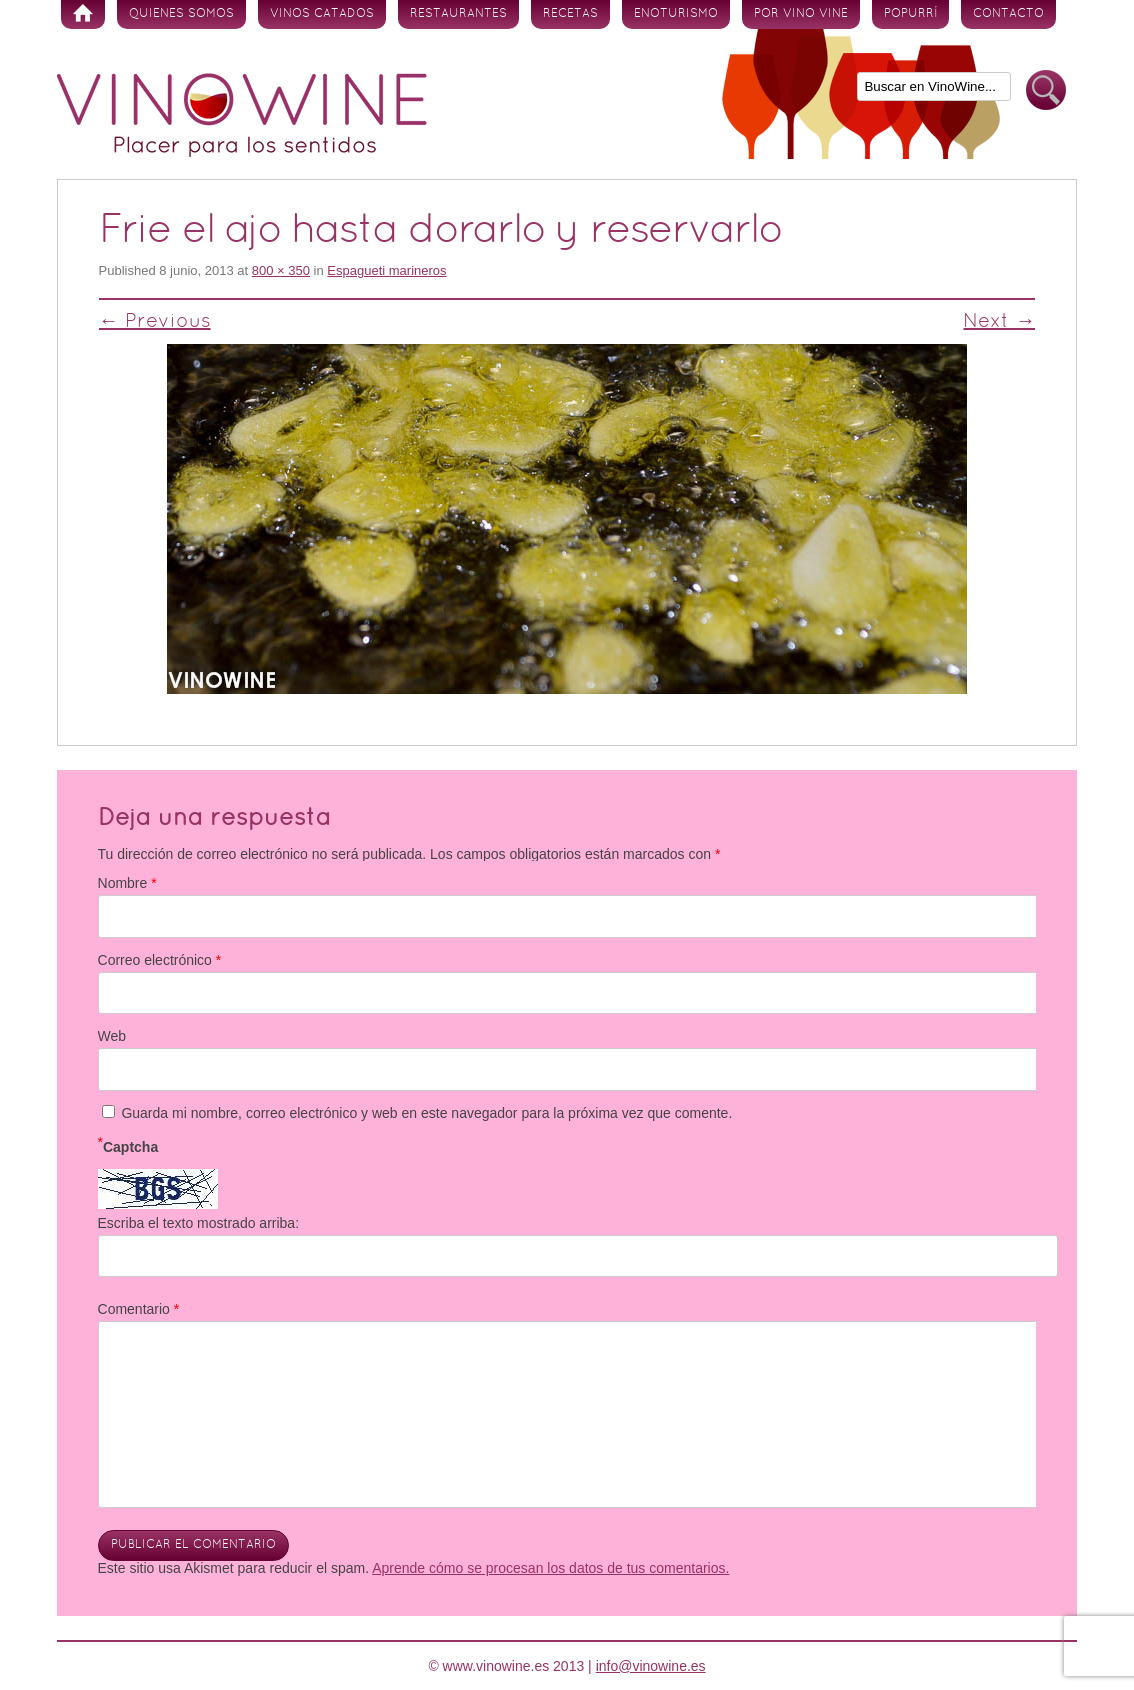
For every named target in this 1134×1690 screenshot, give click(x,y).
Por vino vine (801, 14)
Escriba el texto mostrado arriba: (199, 1223)
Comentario (139, 1309)
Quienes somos (181, 14)
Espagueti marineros (386, 270)
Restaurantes (458, 14)
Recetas (570, 14)
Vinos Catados (322, 14)
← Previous (155, 322)
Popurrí (910, 14)
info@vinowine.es (651, 1666)
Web (112, 1036)
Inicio (83, 14)
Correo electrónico (160, 960)
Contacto (1008, 14)
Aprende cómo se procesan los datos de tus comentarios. (550, 1568)
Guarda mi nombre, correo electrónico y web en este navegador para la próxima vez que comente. (426, 1113)
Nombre (127, 883)
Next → (999, 322)
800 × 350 (281, 270)
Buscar (1046, 90)
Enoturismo (676, 14)
